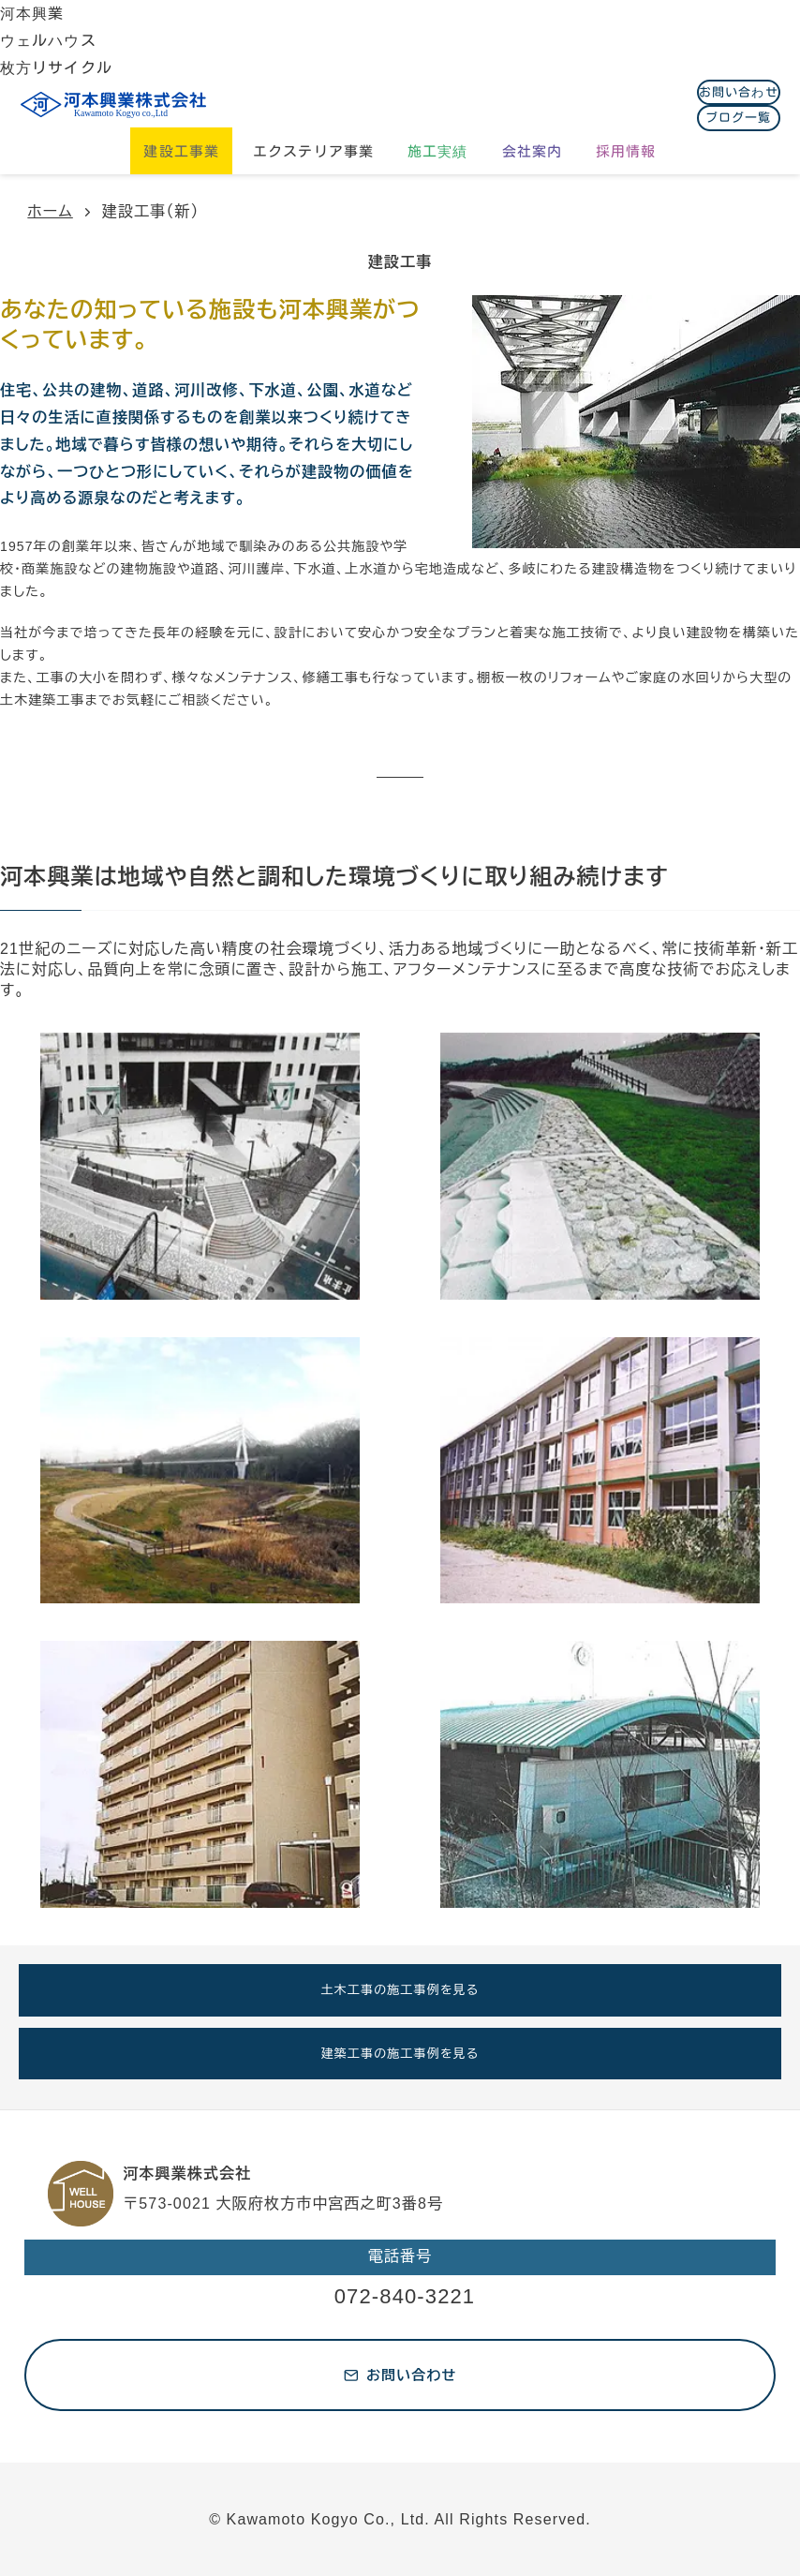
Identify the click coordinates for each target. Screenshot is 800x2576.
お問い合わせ (738, 92)
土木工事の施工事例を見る (400, 1990)
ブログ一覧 (738, 118)
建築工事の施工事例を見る (400, 2054)
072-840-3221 (404, 2296)
